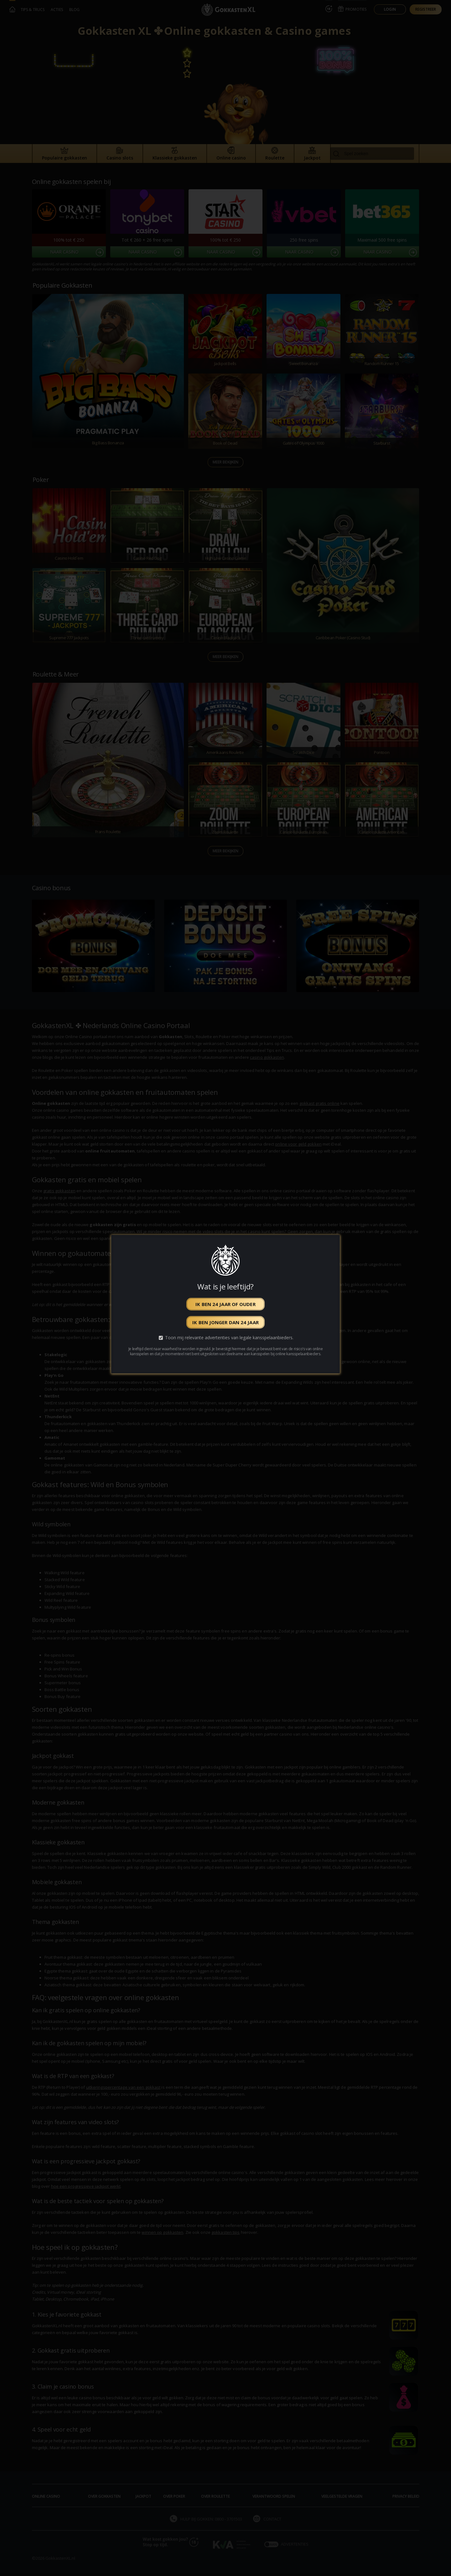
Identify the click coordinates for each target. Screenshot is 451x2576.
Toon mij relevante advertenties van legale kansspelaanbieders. (229, 1337)
